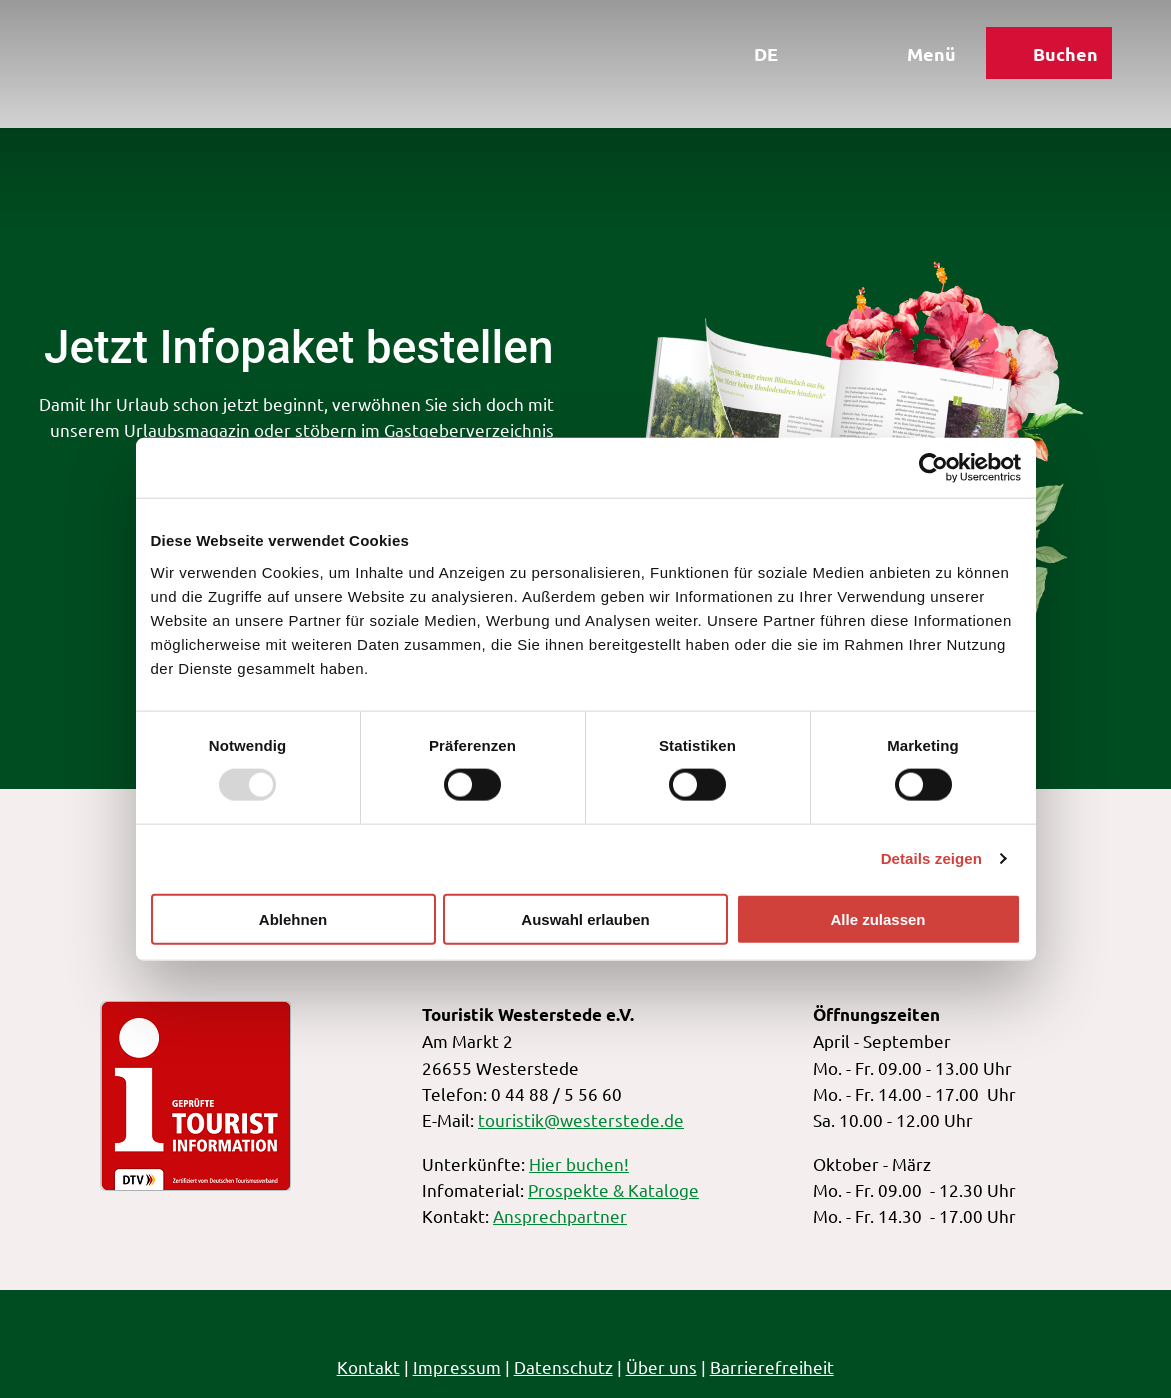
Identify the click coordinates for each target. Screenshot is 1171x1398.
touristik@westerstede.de (581, 1119)
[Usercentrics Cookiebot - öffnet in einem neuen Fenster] (933, 468)
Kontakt (368, 1366)
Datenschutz (563, 1366)
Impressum (457, 1366)
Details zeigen (931, 858)
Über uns (661, 1366)
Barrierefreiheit (772, 1366)
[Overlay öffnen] (818, 58)
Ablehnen (293, 918)
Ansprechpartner (560, 1215)
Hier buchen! (579, 1162)
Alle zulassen (877, 918)
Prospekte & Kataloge (613, 1189)
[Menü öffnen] (910, 58)
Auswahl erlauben (585, 918)
